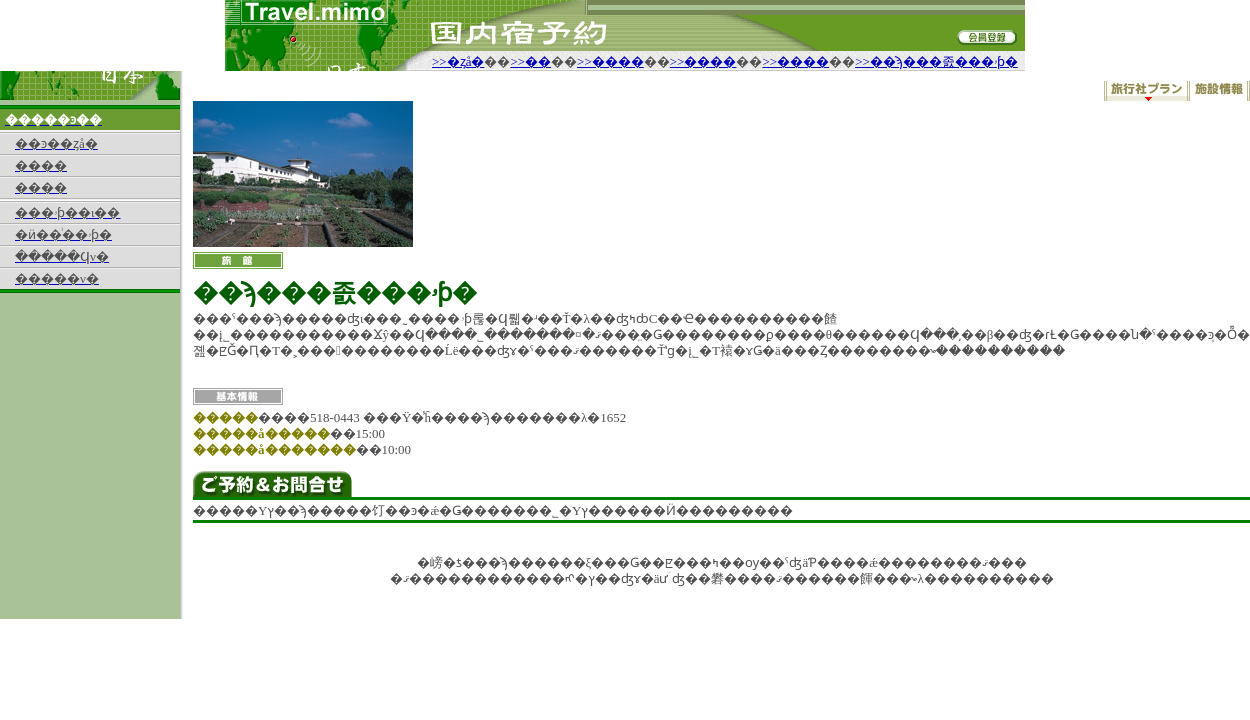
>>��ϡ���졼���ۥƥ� (936, 61)
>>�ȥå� (458, 61)
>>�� (530, 61)
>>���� (610, 61)
